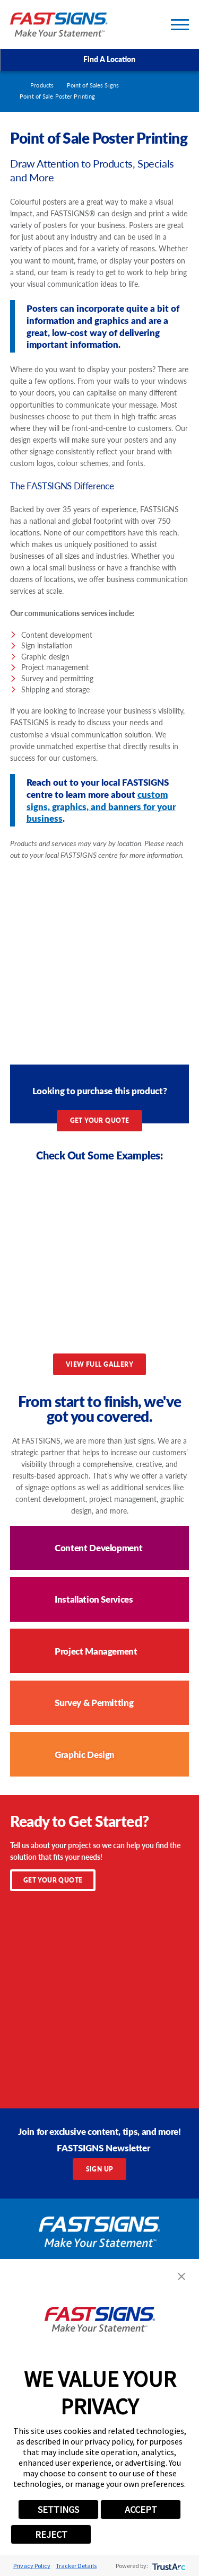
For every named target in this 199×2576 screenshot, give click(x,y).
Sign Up (100, 2169)
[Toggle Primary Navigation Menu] (180, 24)
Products (42, 85)
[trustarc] (168, 2565)
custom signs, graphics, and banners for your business (101, 806)
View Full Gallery (99, 1364)
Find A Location (99, 59)
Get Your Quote (99, 1120)
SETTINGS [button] (58, 2509)
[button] (181, 2276)
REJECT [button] (51, 2534)
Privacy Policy (31, 2566)
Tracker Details (76, 2566)
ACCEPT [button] (141, 2509)
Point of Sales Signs (93, 85)
